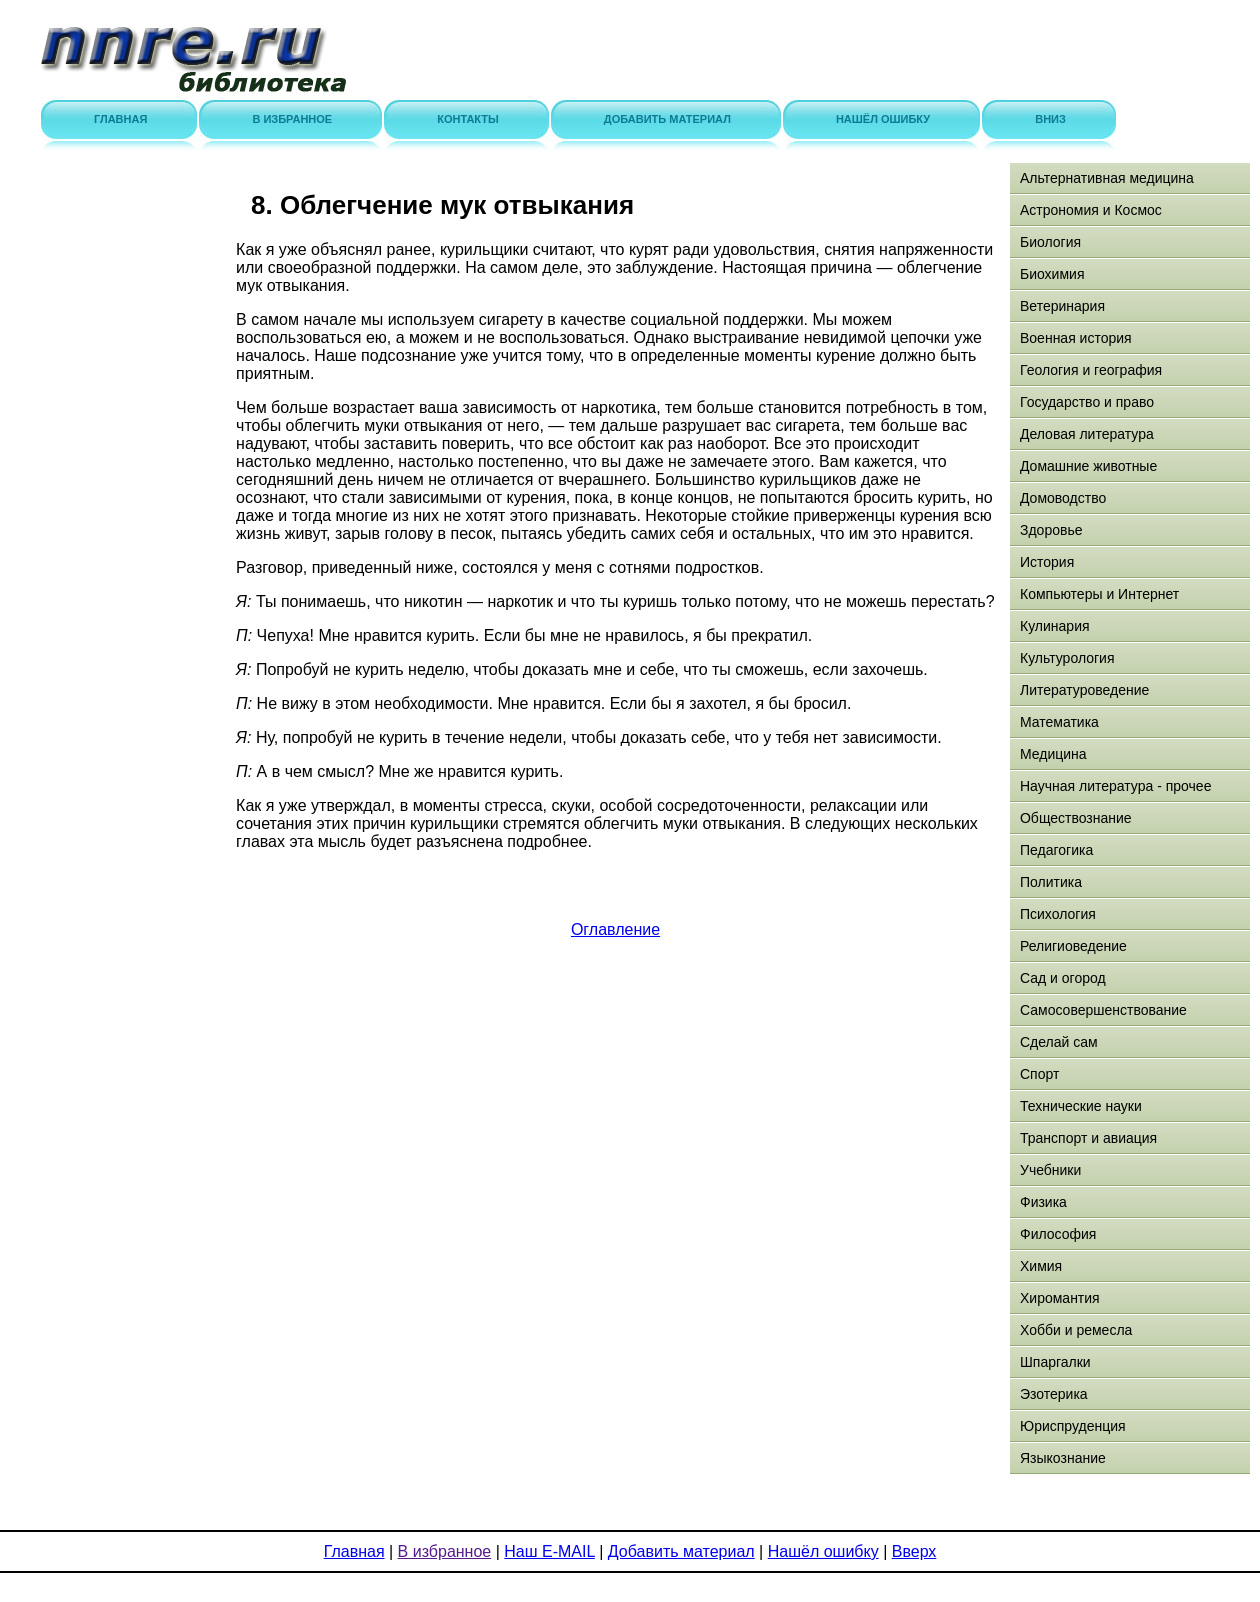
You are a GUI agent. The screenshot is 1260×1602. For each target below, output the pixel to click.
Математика (1059, 722)
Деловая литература (1087, 434)
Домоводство (1063, 498)
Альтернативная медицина (1107, 178)
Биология (1050, 242)
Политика (1051, 882)
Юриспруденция (1073, 1426)
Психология (1058, 914)
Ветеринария (1062, 306)
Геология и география (1091, 370)
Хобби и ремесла (1076, 1330)
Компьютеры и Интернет (1099, 594)
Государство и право (1087, 402)
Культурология (1067, 658)
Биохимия (1052, 274)
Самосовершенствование (1103, 1010)
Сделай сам (1059, 1042)
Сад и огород (1063, 978)
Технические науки (1081, 1106)
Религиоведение (1073, 946)
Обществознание (1076, 818)
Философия (1058, 1234)
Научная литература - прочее (1115, 786)
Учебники (1050, 1170)
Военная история (1076, 338)
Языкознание (1063, 1458)
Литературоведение (1084, 690)
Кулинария (1055, 626)
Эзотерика (1054, 1394)
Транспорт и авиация (1088, 1138)
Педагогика (1056, 850)
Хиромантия (1060, 1298)
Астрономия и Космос (1091, 210)
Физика (1043, 1202)
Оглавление (615, 929)
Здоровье (1051, 530)
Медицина (1053, 754)
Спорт (1039, 1074)
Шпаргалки (1055, 1362)
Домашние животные (1088, 466)
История (1047, 562)
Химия (1041, 1266)
